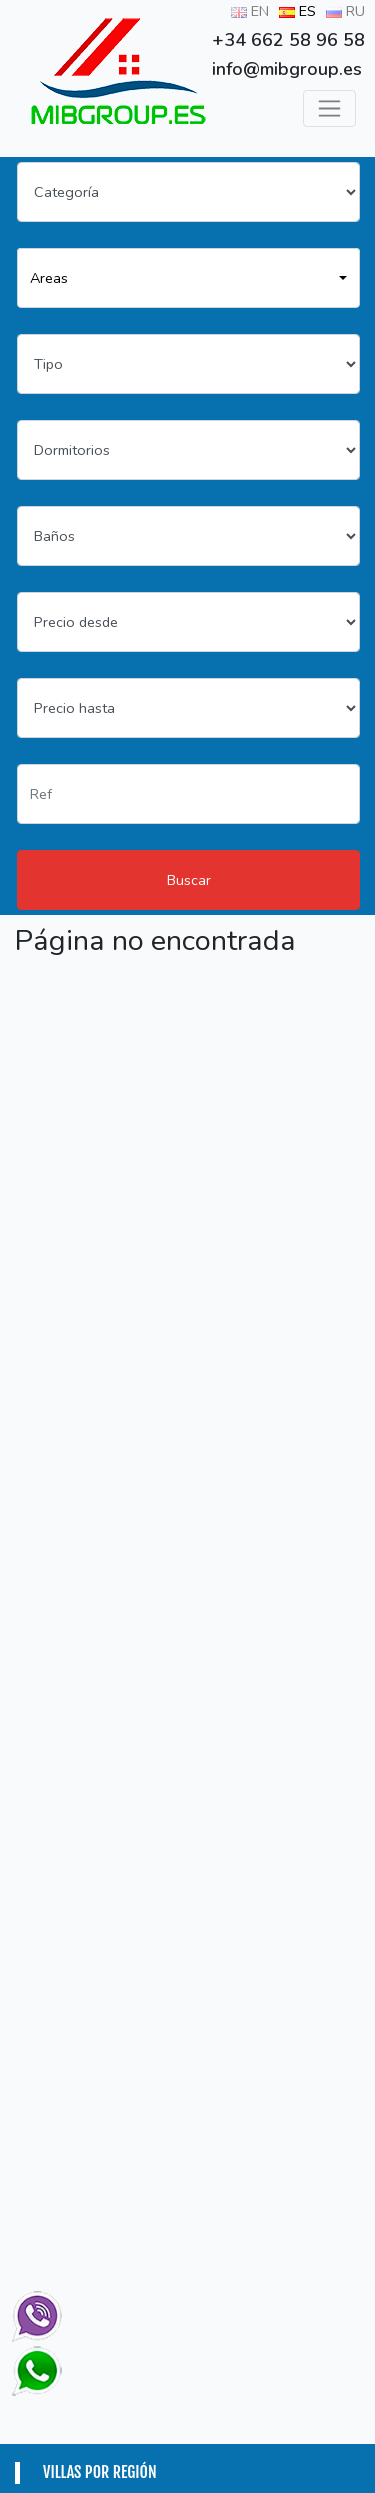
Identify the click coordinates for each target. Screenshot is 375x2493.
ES (297, 11)
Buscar (189, 880)
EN (250, 11)
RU (345, 11)
